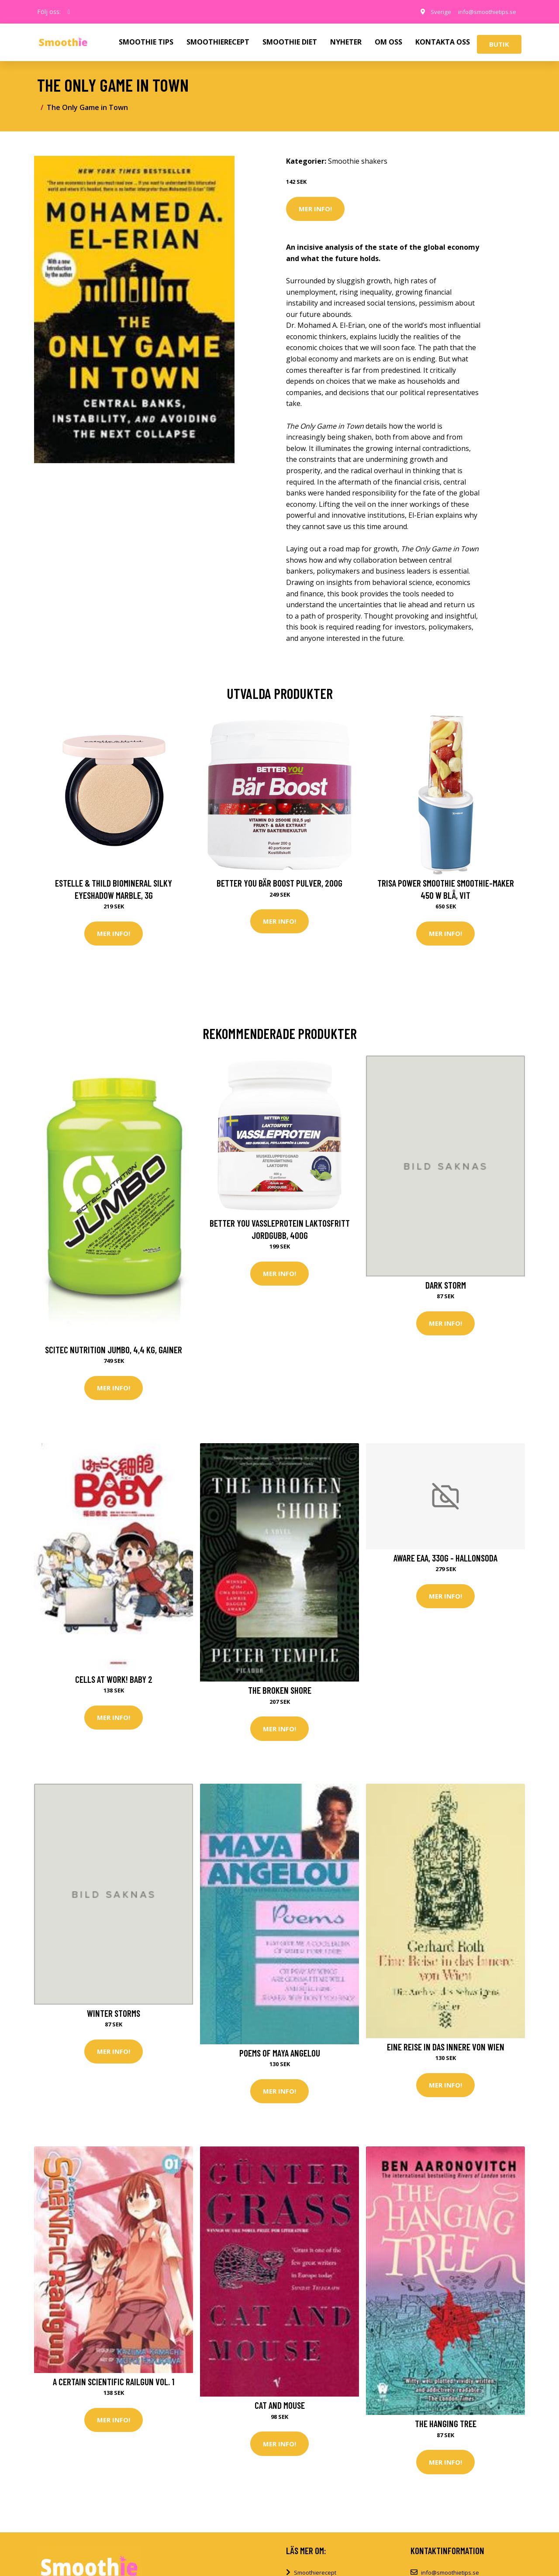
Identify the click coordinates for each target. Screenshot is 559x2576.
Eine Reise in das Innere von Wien (445, 2048)
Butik (499, 44)
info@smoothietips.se (484, 11)
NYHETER (346, 42)
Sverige (434, 11)
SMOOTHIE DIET (289, 42)
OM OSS (388, 42)
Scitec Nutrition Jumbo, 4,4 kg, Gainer (113, 1350)
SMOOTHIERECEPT (217, 42)
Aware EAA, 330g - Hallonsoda (445, 1559)
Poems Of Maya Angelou (279, 2054)
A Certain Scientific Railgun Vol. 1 (113, 2383)
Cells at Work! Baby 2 (113, 1680)
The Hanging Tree (445, 2426)
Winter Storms (113, 2014)
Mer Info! (315, 208)
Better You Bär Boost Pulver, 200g (279, 882)
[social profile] (68, 11)
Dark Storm (445, 1285)
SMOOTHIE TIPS (146, 42)
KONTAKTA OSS (442, 42)
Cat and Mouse (280, 2407)
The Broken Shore (279, 1691)
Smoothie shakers (357, 161)
